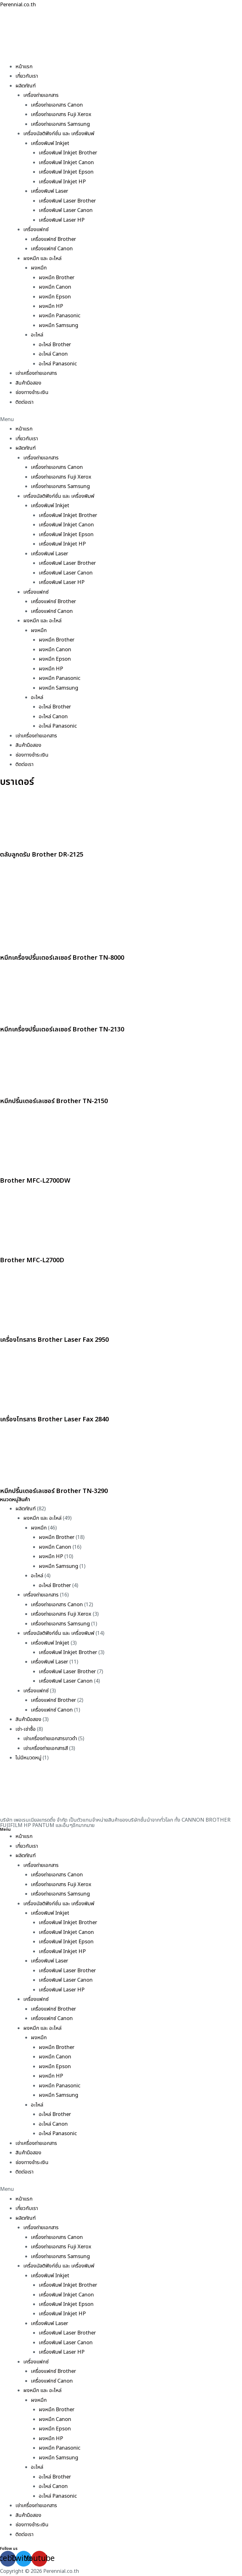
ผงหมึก (39, 268)
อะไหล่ (37, 335)
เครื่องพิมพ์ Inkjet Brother (68, 153)
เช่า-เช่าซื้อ (25, 1729)
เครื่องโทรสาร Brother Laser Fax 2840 (54, 1419)
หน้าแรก (23, 66)
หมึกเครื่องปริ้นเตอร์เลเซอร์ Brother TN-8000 (62, 958)
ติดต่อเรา (24, 402)
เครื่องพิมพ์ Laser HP (61, 220)
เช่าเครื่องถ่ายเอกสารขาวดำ (50, 1738)
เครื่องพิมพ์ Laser (49, 191)
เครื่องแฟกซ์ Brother (53, 239)
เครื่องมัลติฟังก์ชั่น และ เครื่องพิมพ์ (58, 133)
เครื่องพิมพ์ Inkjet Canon (66, 162)
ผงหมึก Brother (56, 277)
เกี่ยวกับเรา (26, 76)
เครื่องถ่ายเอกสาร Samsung (60, 124)
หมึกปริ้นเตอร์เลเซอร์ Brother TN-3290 (54, 1491)
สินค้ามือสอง (28, 383)
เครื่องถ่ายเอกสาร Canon (57, 105)
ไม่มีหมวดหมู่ (28, 1758)
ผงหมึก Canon (55, 287)
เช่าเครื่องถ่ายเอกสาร (36, 373)
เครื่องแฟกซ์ (36, 229)
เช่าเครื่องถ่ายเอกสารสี (45, 1748)
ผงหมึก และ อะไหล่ (42, 258)
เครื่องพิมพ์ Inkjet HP (62, 182)
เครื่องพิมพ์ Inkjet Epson (66, 172)
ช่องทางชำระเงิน (32, 392)
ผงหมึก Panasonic (59, 315)
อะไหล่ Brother (55, 344)
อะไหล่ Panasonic (58, 364)
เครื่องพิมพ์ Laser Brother (67, 201)
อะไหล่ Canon (53, 354)
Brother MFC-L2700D (32, 1260)
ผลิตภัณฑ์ (25, 86)
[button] (121, 419)
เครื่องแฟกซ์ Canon (52, 249)
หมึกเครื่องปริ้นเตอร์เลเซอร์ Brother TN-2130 (62, 1029)
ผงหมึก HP (51, 306)
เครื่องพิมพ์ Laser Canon (66, 210)
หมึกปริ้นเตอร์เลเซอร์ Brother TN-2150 (54, 1101)
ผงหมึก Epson (55, 297)
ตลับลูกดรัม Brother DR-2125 (41, 854)
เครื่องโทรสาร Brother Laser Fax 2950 (54, 1340)
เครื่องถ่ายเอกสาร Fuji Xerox (61, 114)
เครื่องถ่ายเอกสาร (41, 95)
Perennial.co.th (18, 4)
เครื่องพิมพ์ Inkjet (50, 143)
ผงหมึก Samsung (58, 325)
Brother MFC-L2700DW (35, 1180)
